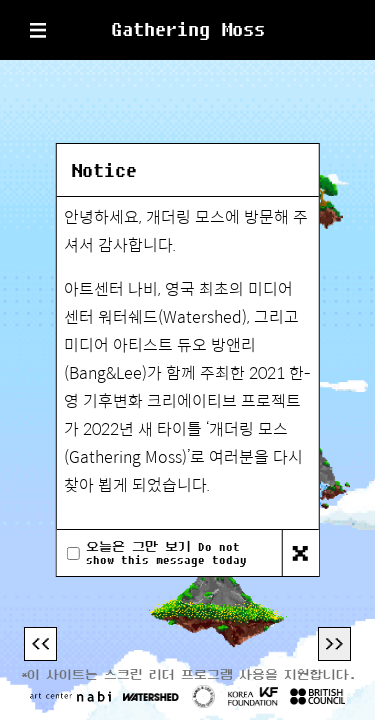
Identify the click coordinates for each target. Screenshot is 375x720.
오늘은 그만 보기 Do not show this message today (166, 553)
